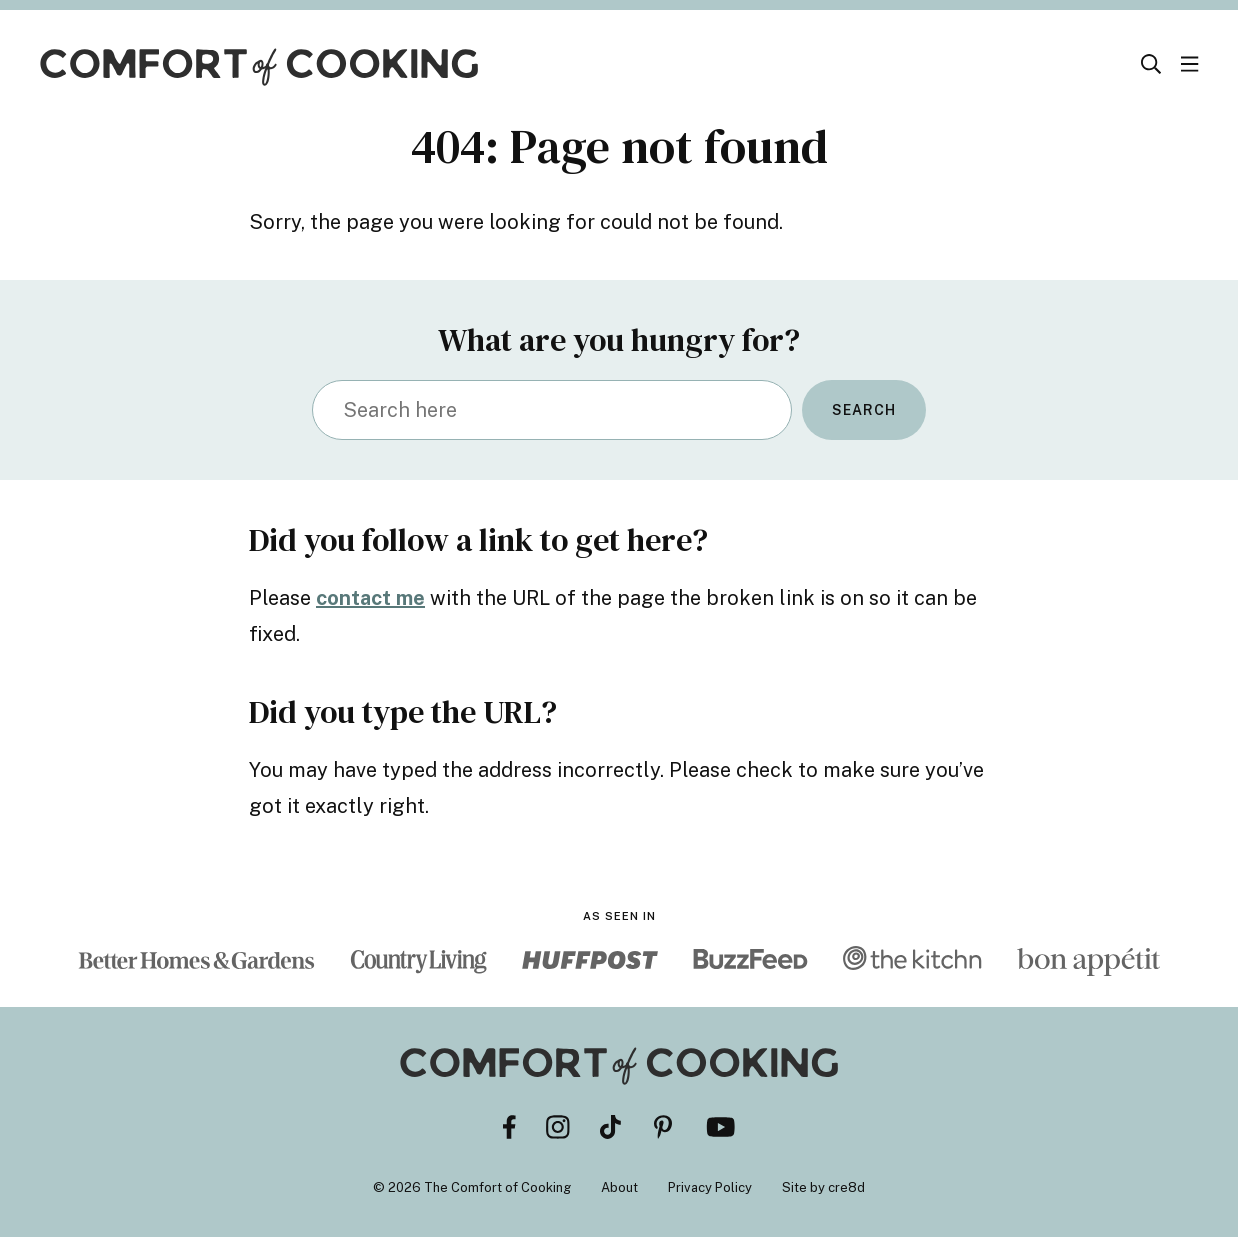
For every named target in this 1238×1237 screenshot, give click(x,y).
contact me (370, 598)
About (619, 1187)
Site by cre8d (823, 1187)
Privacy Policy (710, 1187)
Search (864, 410)
